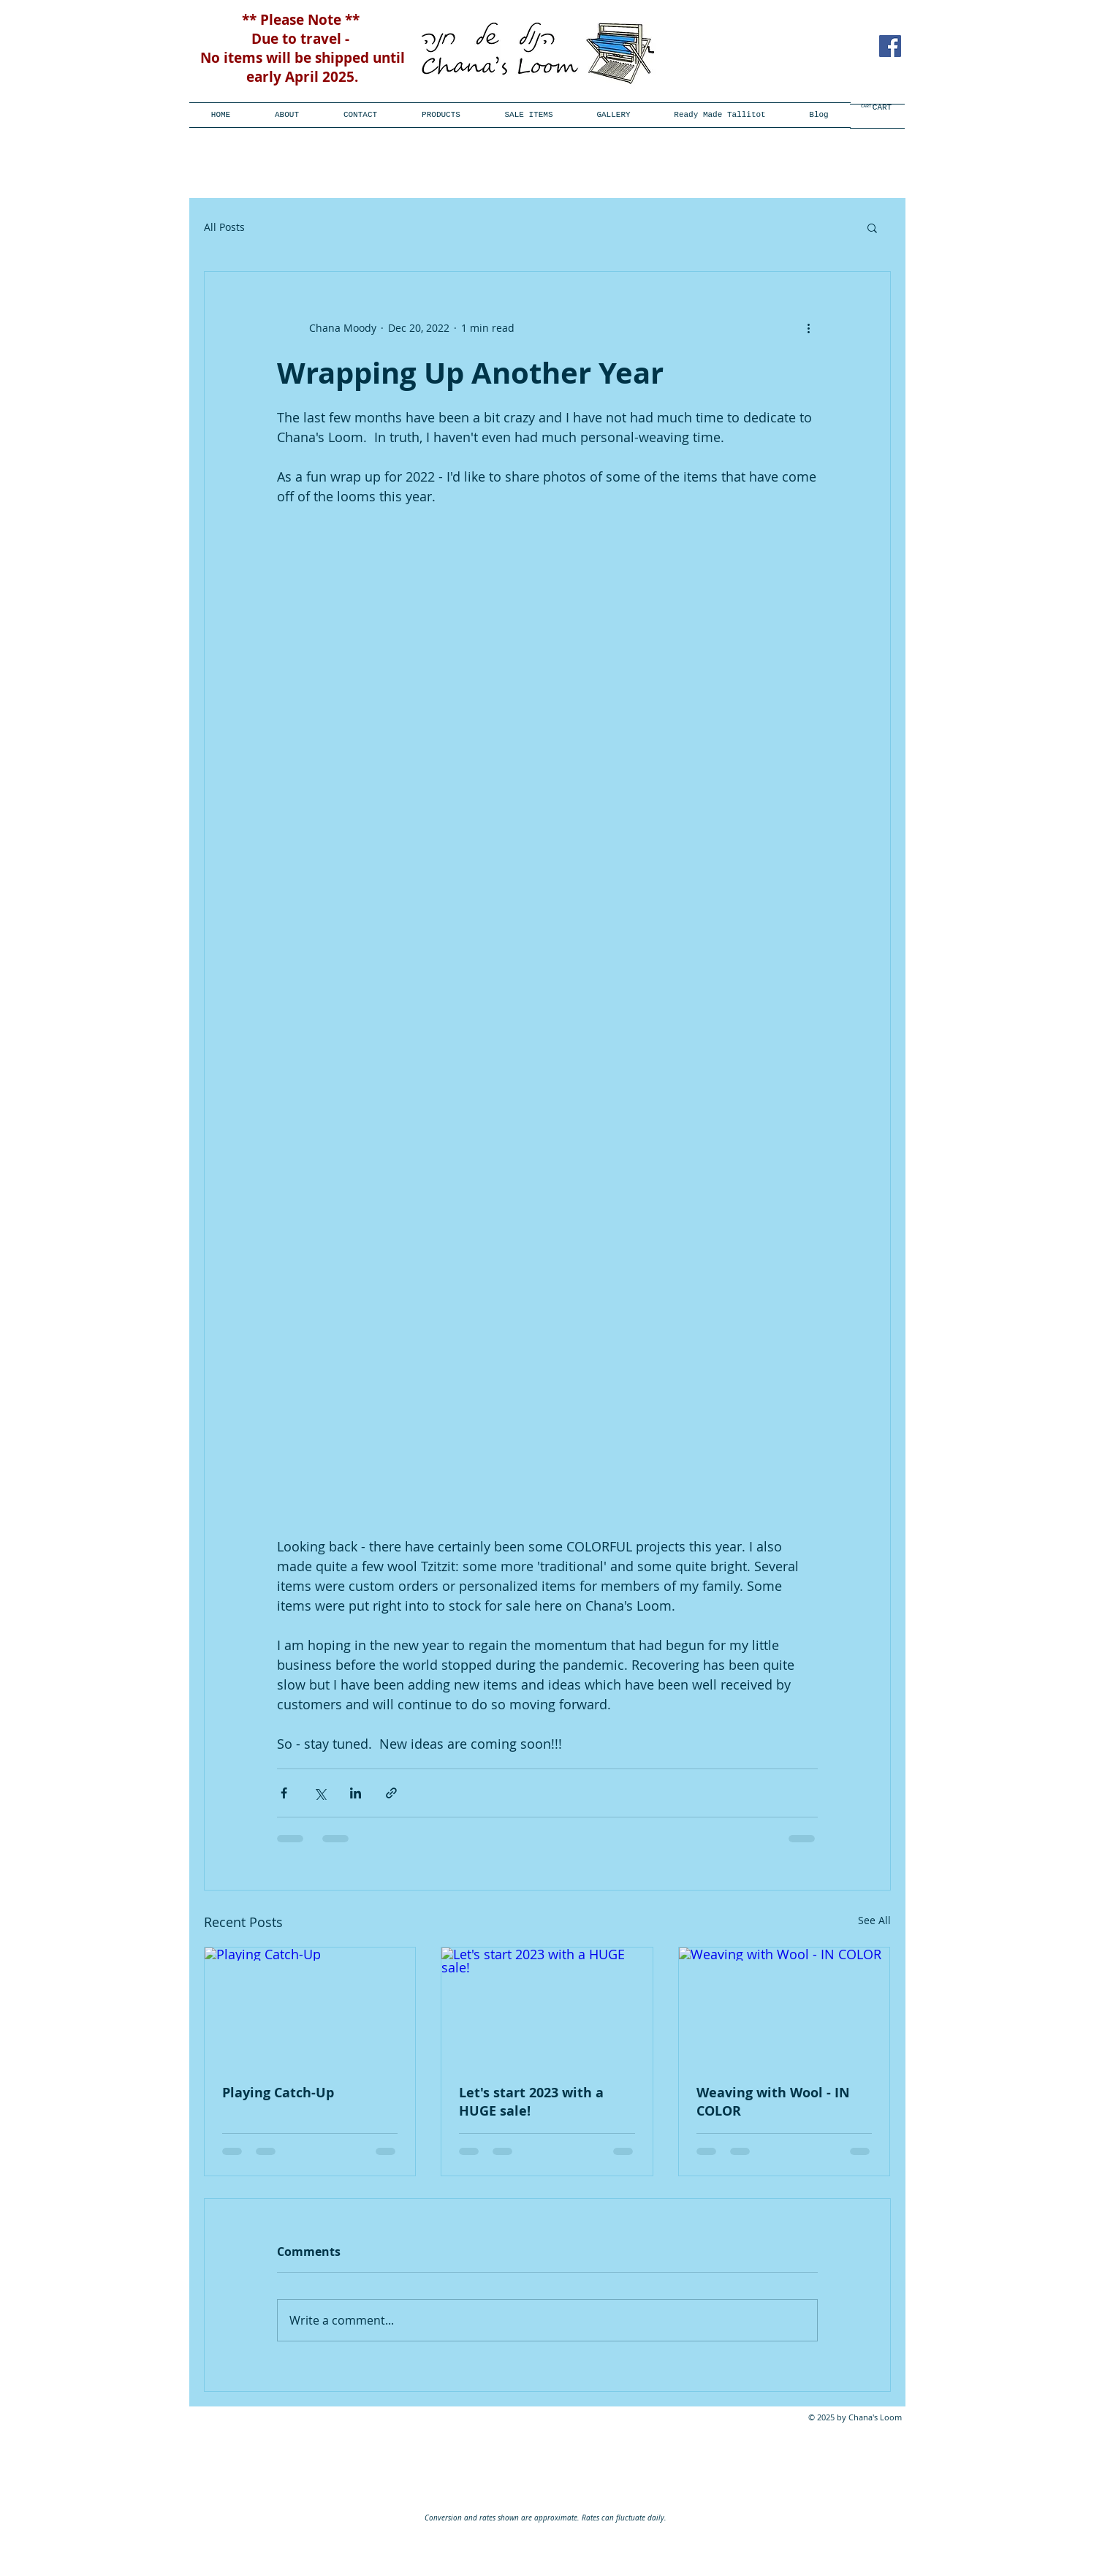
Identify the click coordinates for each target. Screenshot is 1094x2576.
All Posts (224, 227)
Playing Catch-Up (278, 2092)
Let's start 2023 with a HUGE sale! (531, 2101)
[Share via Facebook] (284, 1793)
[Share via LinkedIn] (355, 1793)
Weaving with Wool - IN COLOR (773, 2101)
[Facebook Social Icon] (890, 46)
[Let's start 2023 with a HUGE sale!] (547, 2007)
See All (874, 1920)
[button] (441, 115)
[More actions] (809, 327)
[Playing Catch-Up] (310, 2007)
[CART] (882, 107)
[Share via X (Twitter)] (320, 1793)
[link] (871, 105)
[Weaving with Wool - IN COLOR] (784, 2007)
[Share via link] (391, 1793)
